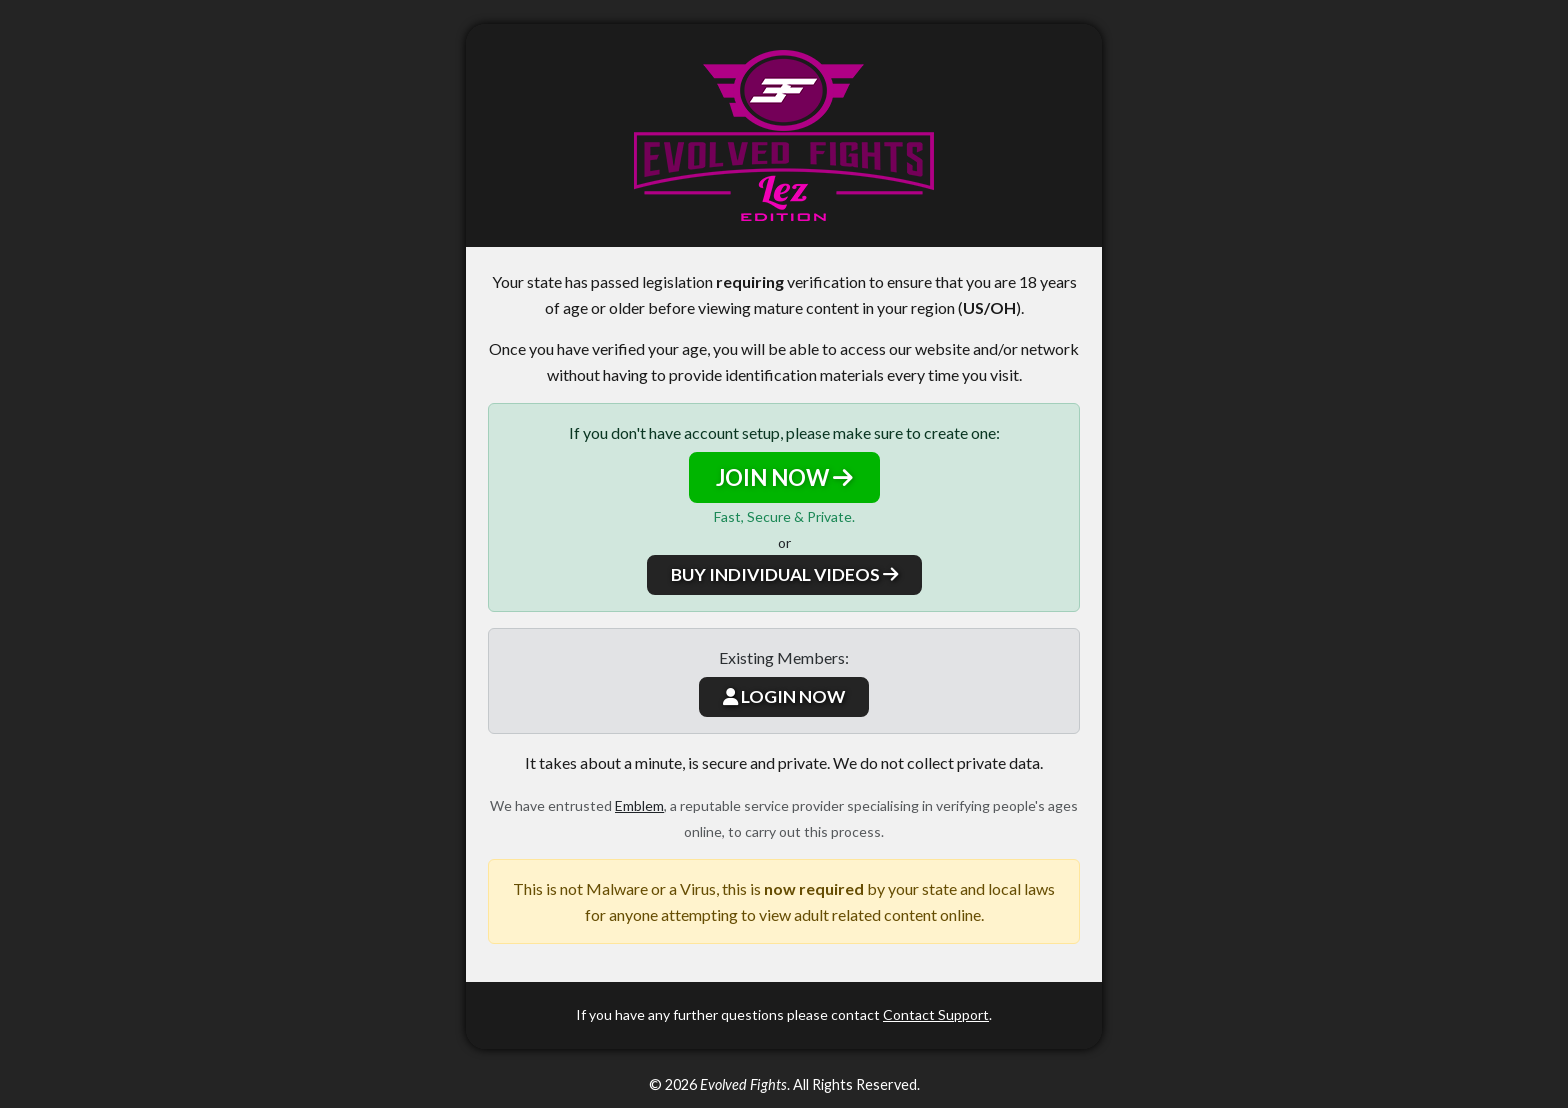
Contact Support (936, 1014)
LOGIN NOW (784, 696)
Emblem (639, 805)
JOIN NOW (784, 477)
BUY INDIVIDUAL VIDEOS (784, 574)
